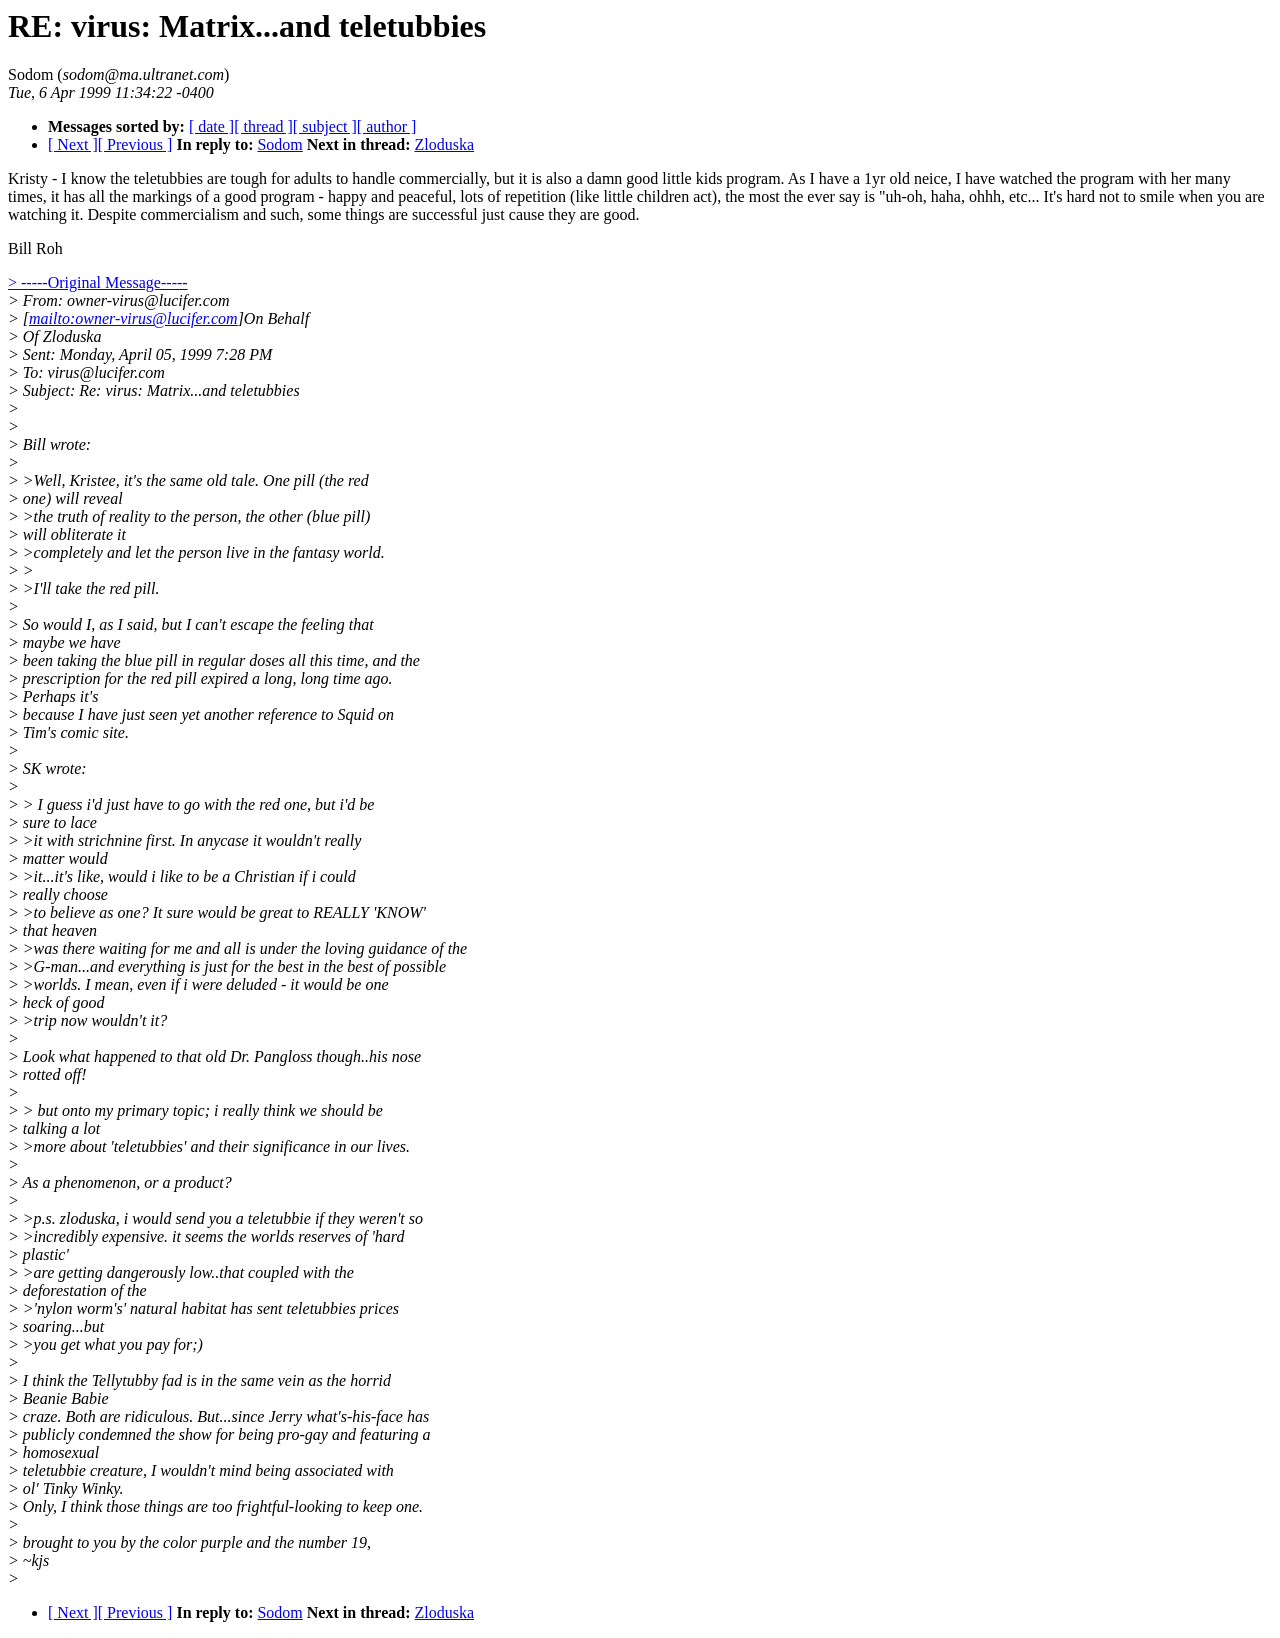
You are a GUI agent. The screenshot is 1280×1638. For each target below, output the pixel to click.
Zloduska (445, 144)
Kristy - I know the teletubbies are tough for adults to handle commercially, (251, 178)
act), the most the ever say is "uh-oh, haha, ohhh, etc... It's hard (894, 196)
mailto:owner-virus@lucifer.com (133, 318)
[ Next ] (73, 144)
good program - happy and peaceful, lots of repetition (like (411, 196)
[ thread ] (263, 126)
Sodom (279, 144)
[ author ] (387, 126)
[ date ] (211, 126)
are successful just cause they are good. (513, 214)
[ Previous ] (135, 144)
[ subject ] (325, 126)
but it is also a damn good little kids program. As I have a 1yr (690, 178)
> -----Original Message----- (98, 282)
